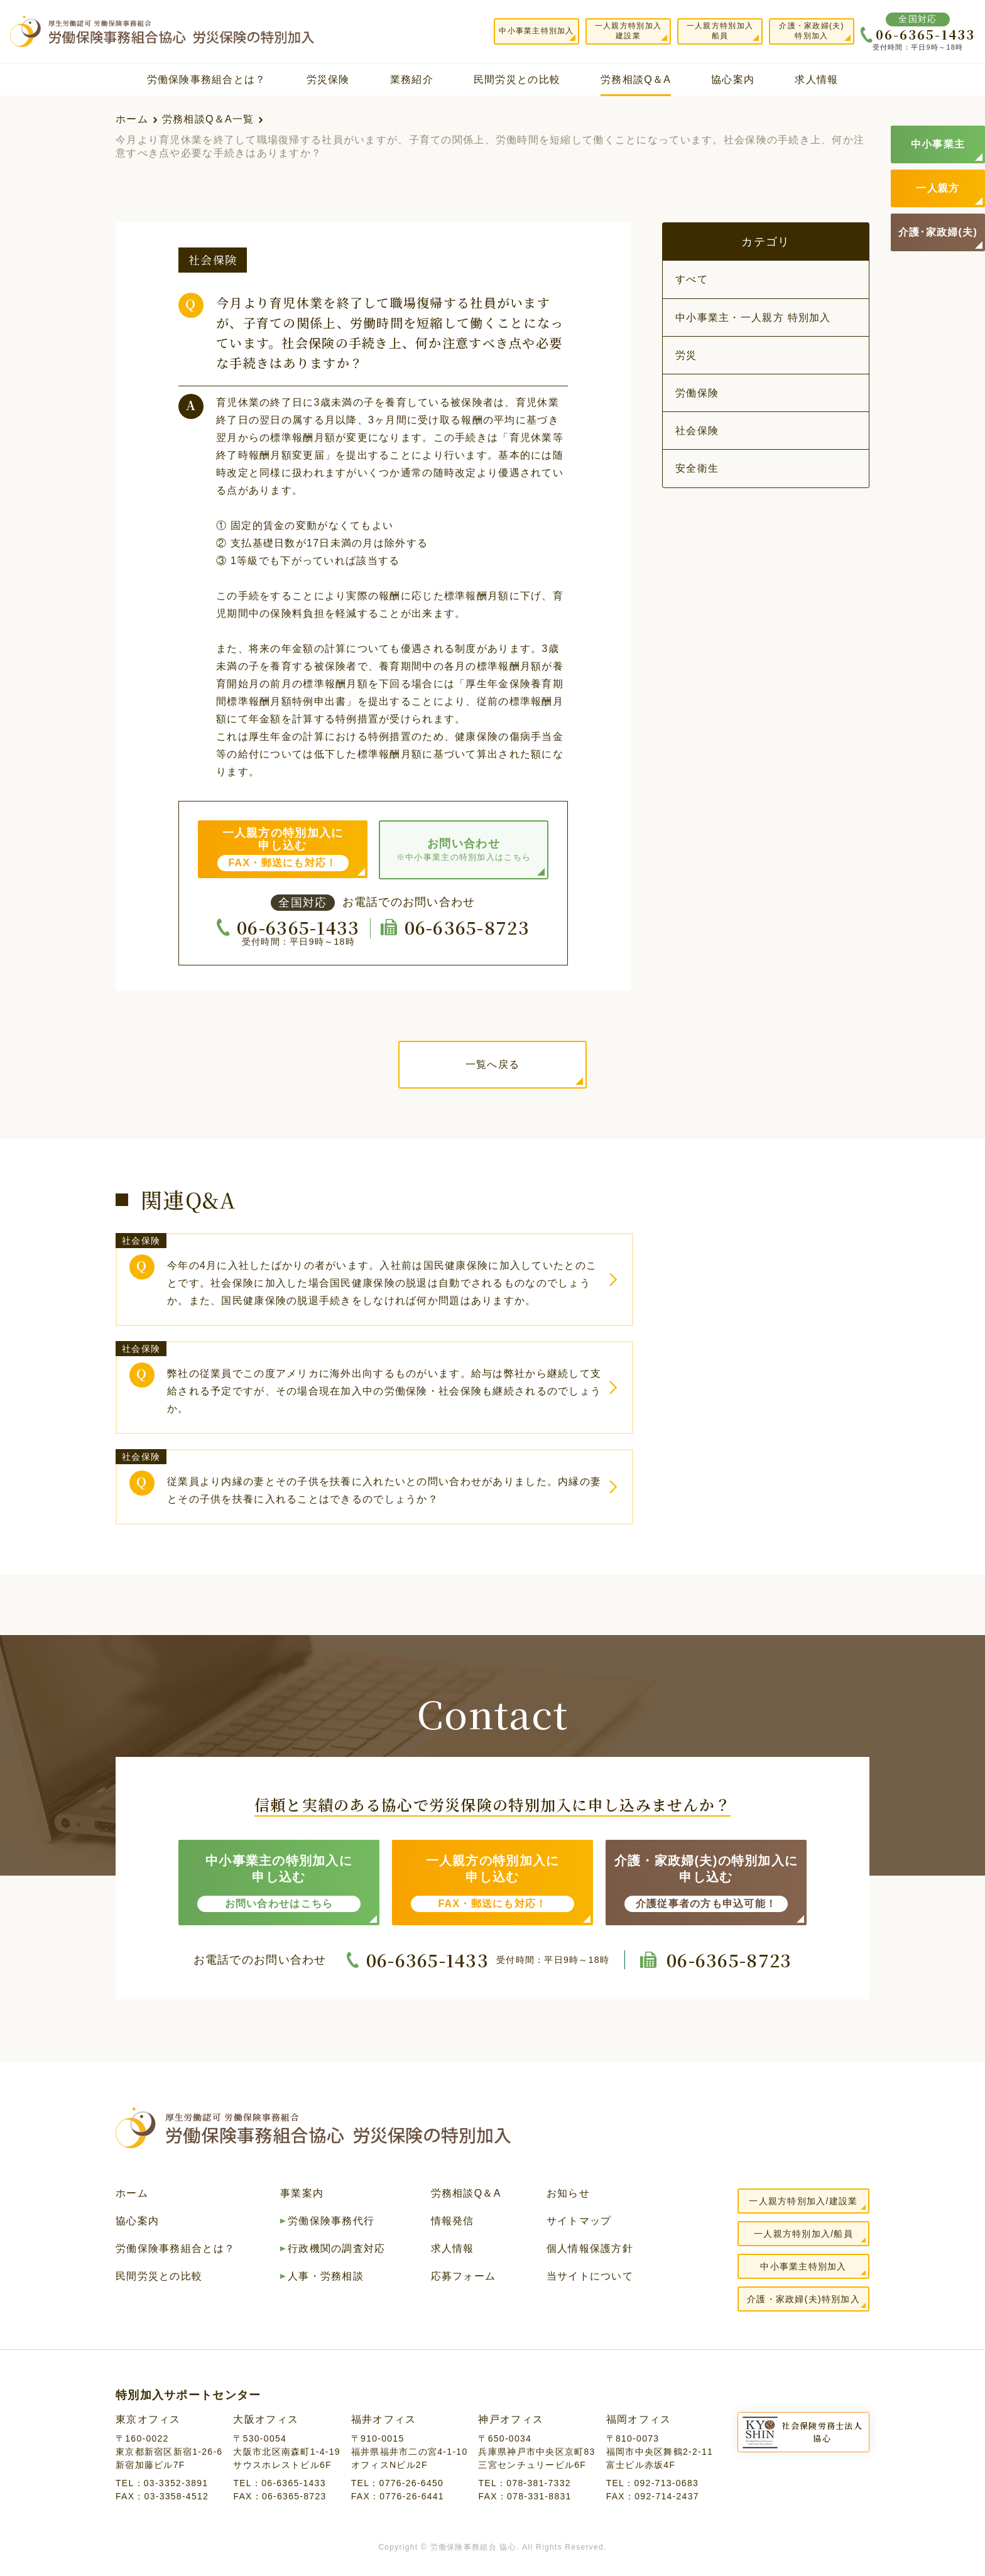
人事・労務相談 (326, 2276)
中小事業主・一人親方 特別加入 (753, 317)
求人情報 (816, 79)
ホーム (132, 119)
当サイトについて (590, 2276)
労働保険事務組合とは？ (206, 79)
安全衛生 (697, 468)
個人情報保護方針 (590, 2249)
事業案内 (302, 2193)
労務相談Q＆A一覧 (208, 119)
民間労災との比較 (517, 79)
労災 (686, 355)
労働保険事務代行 (331, 2221)
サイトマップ (579, 2221)
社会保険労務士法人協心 (822, 2432)
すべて (691, 279)
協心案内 (732, 79)
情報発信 (452, 2221)
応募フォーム (463, 2276)
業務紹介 (411, 79)
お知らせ (568, 2193)
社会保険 (697, 430)
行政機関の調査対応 (337, 2249)
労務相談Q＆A (636, 79)
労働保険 (697, 393)
